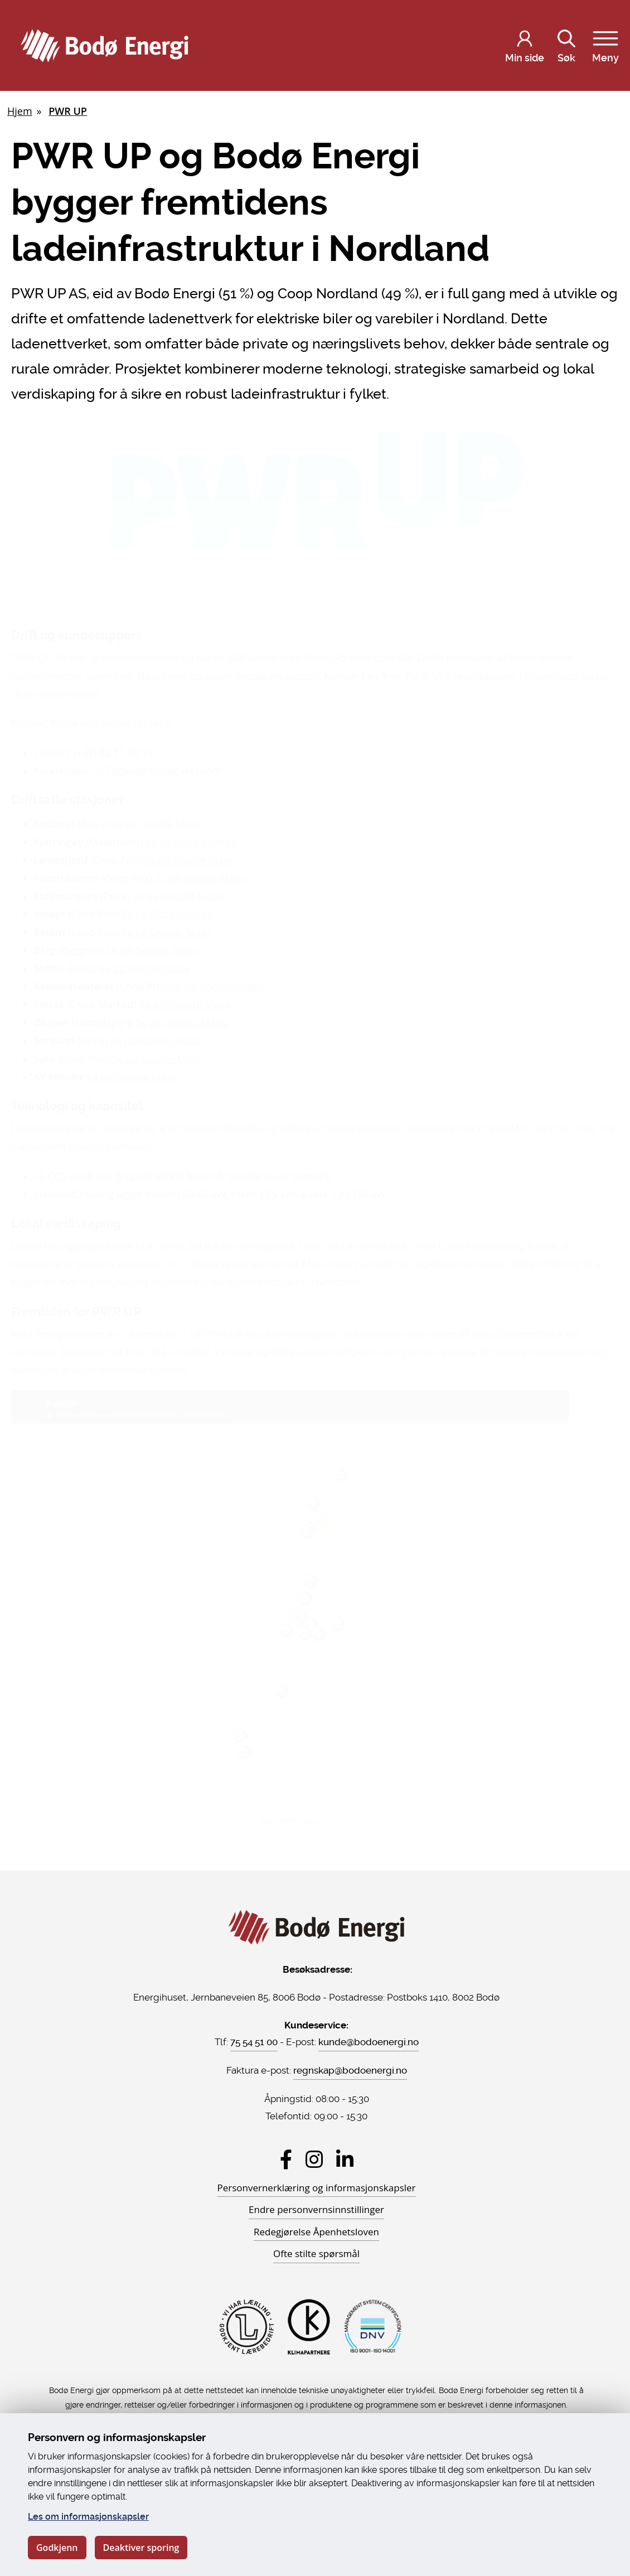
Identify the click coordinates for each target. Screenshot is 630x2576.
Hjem (19, 111)
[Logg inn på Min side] (524, 46)
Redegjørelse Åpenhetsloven (316, 2231)
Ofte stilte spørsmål (316, 2253)
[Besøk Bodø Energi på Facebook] (286, 2159)
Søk (566, 44)
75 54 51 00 (254, 2041)
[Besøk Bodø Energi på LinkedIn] (345, 2159)
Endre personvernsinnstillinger (316, 2209)
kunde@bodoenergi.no (368, 2041)
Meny (605, 44)
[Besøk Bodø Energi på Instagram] (314, 2159)
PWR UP (68, 111)
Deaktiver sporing (141, 2547)
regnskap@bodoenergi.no (350, 2070)
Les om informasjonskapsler (88, 2516)
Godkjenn (57, 2547)
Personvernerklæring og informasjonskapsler (316, 2187)
